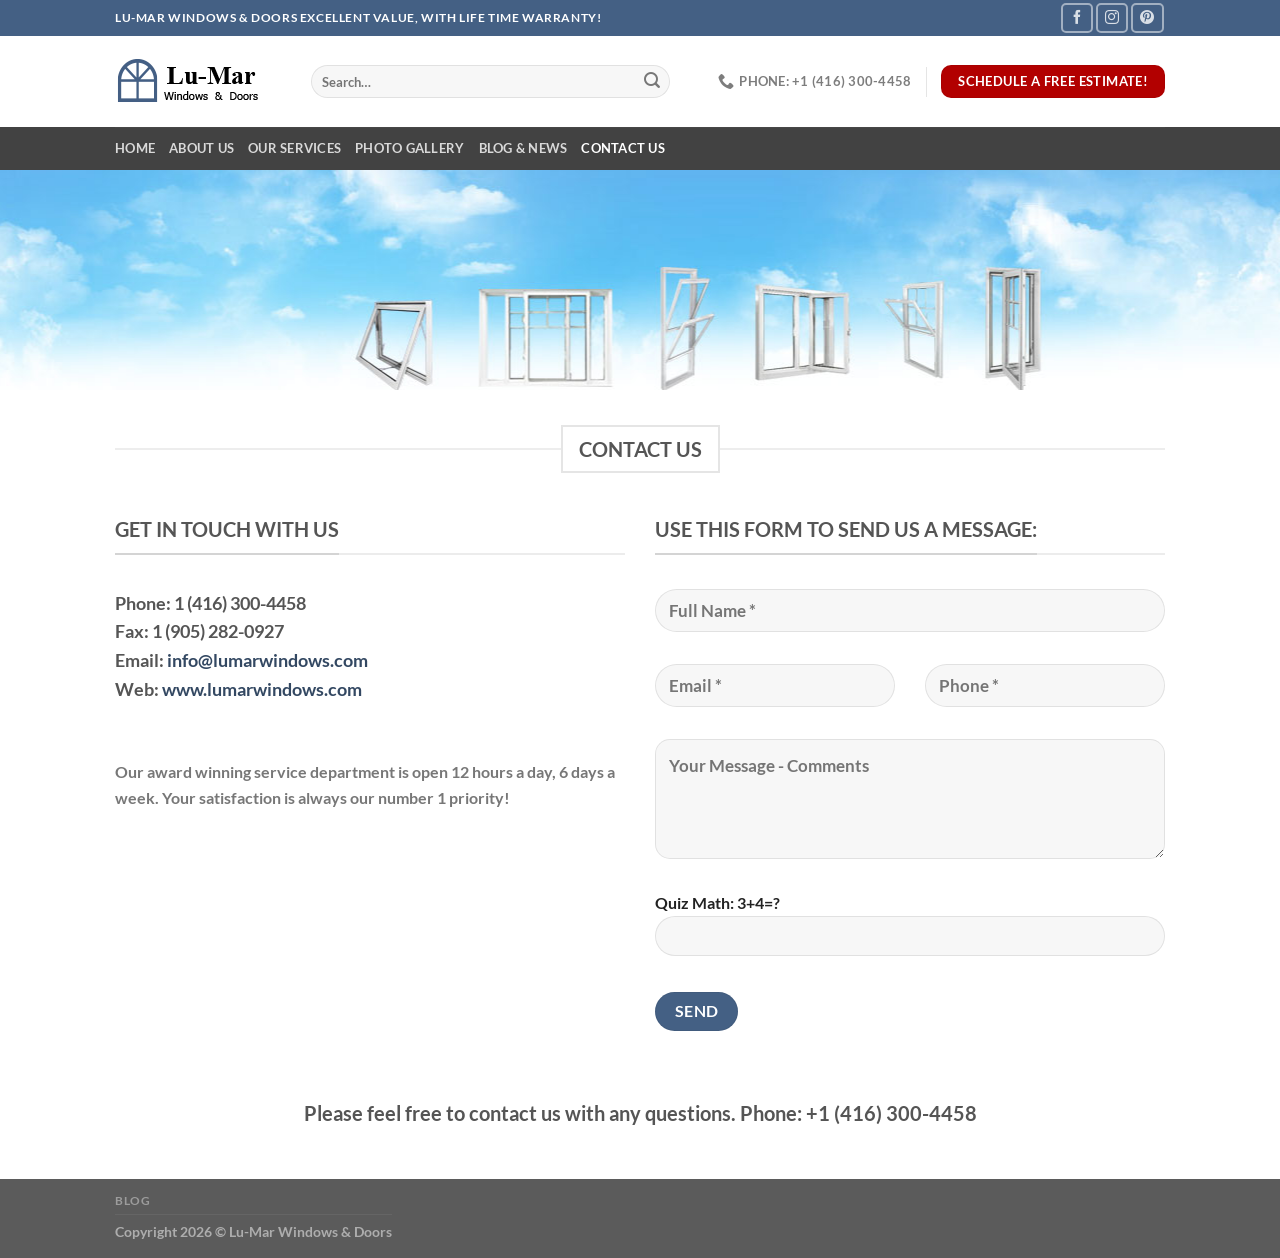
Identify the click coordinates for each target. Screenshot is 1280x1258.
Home (135, 148)
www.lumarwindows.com (262, 689)
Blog (132, 1200)
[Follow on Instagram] (1112, 17)
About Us (201, 148)
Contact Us (623, 148)
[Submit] (652, 82)
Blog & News (523, 148)
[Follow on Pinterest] (1147, 17)
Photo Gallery (409, 148)
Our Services (294, 148)
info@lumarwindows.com (267, 660)
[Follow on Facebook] (1077, 17)
